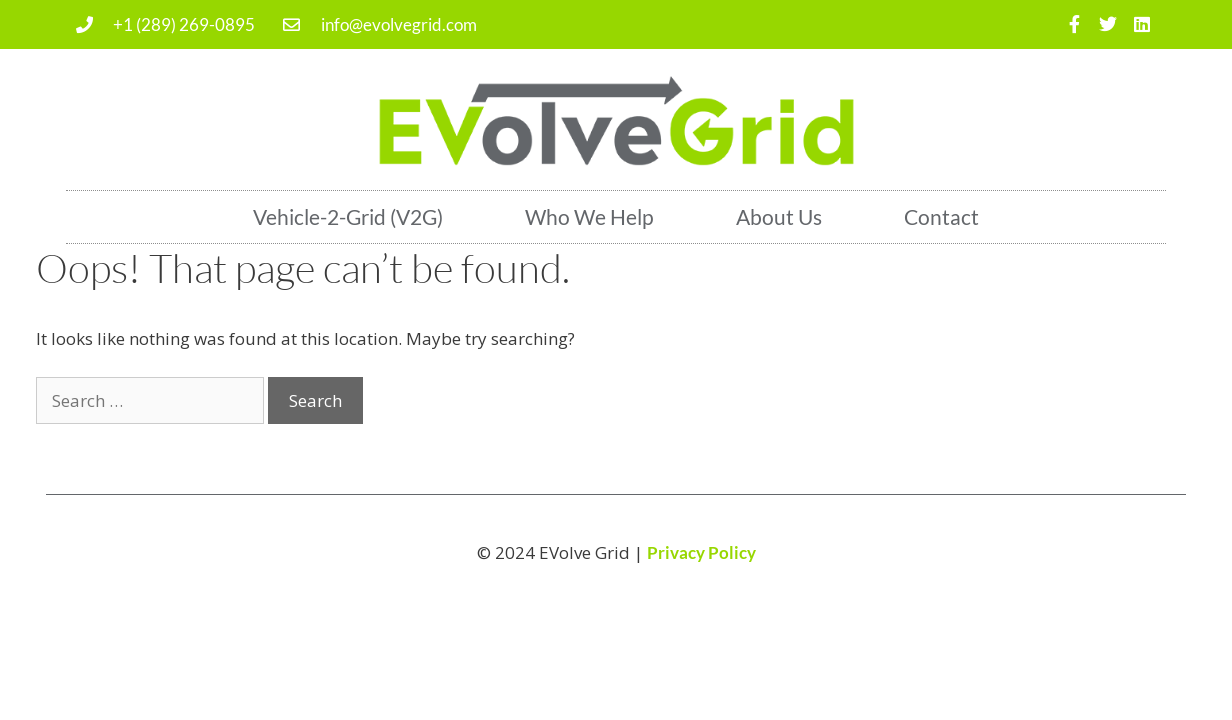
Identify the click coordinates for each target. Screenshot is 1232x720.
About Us (779, 216)
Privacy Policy (701, 552)
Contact (941, 216)
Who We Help (589, 216)
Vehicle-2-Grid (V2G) (348, 216)
